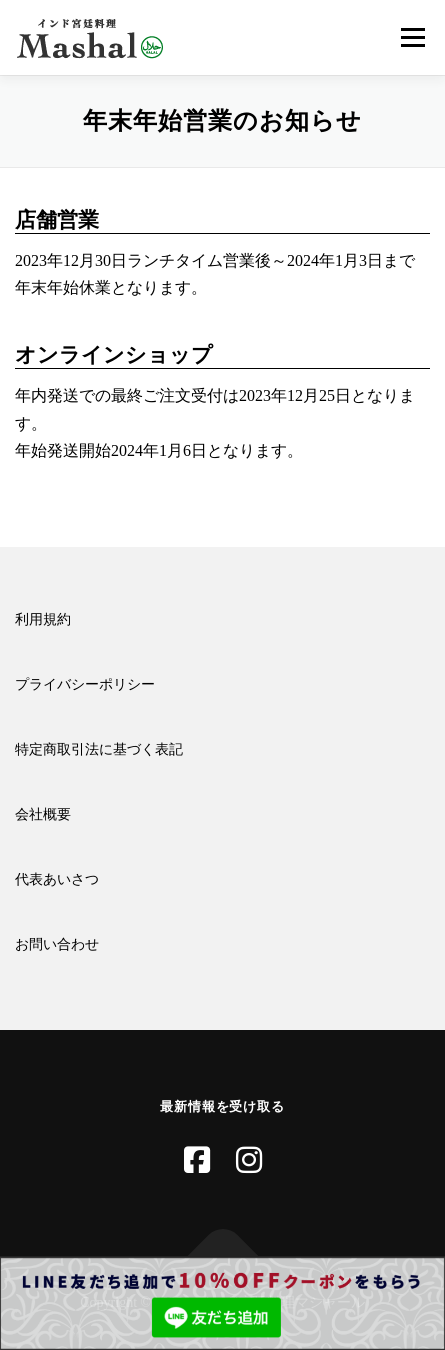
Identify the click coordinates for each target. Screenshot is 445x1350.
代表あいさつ (57, 879)
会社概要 (43, 814)
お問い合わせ (57, 944)
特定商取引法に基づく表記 (99, 749)
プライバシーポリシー (85, 684)
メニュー (412, 37)
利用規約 (43, 619)
